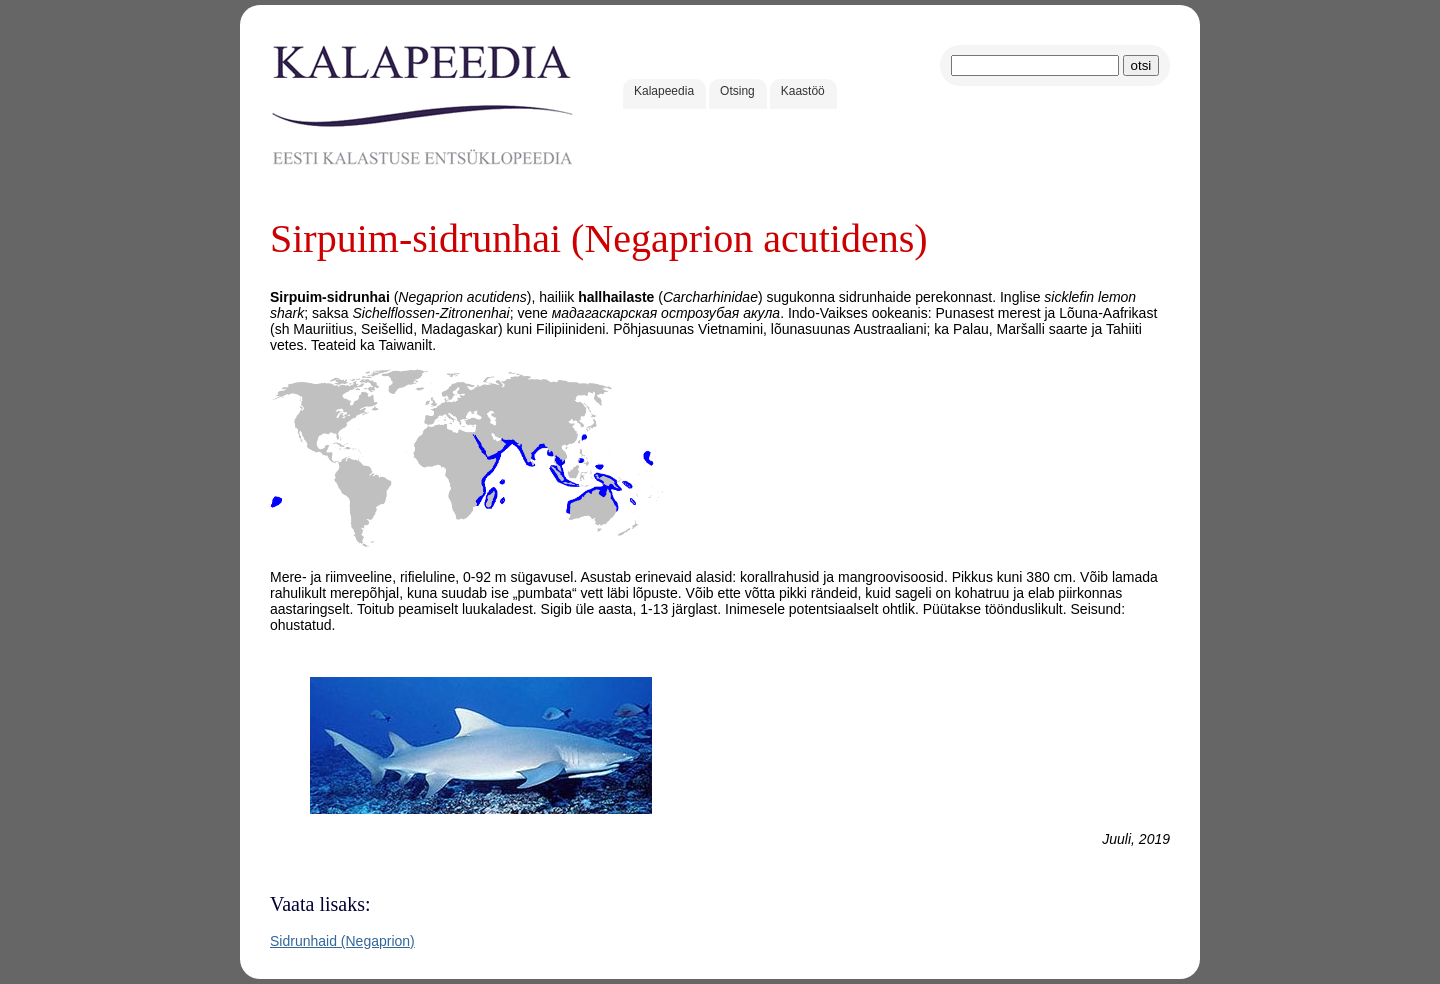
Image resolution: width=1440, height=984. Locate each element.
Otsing (737, 91)
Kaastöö (803, 91)
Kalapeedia (664, 91)
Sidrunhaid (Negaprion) (342, 941)
